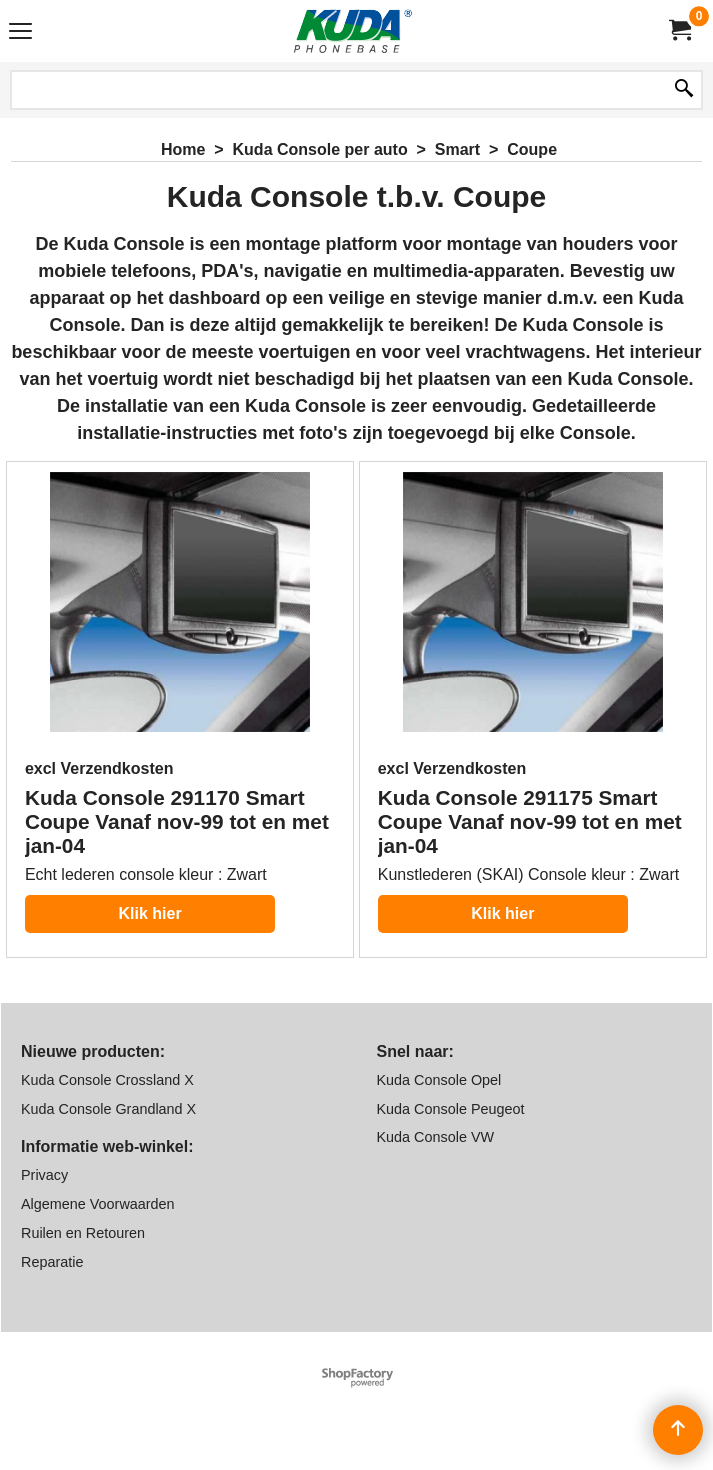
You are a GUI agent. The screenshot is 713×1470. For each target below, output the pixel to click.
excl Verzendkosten (99, 768)
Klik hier (149, 913)
